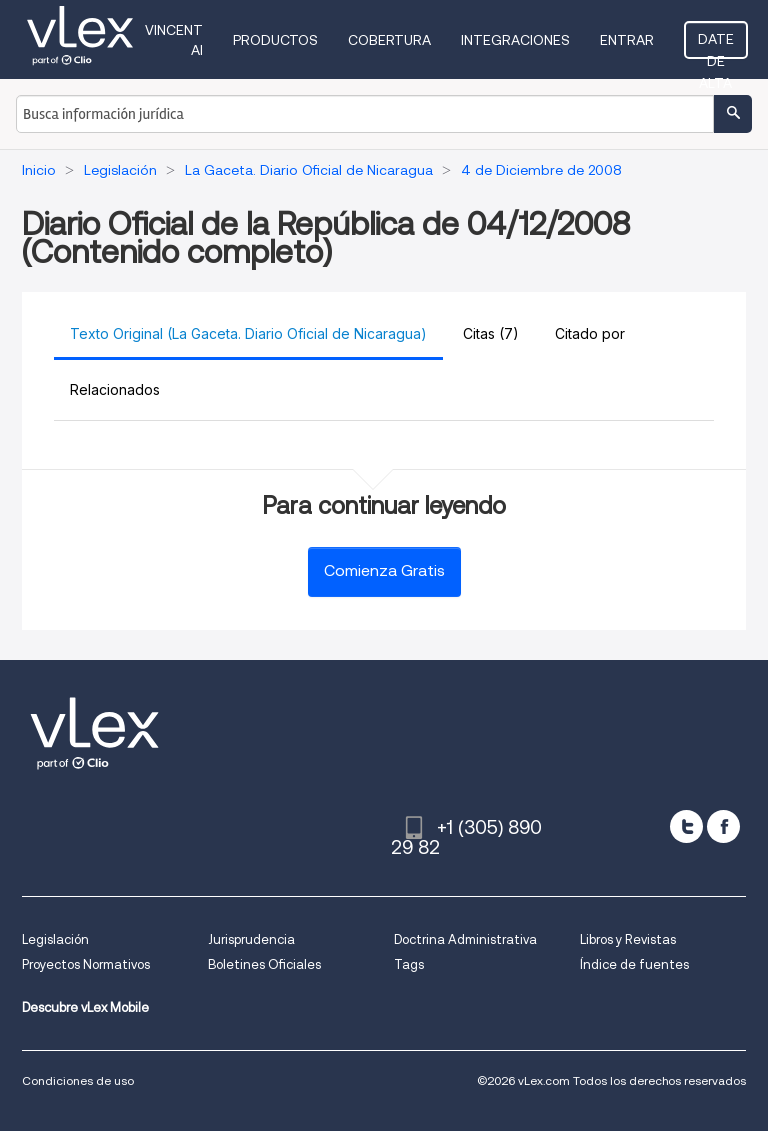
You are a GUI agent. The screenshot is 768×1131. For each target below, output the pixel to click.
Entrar (627, 40)
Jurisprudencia (251, 939)
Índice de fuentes (634, 964)
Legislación (55, 939)
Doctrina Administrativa (465, 939)
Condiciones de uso (78, 1080)
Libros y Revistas (628, 939)
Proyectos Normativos (86, 964)
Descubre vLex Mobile (85, 1007)
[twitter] (686, 826)
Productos (275, 40)
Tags (409, 964)
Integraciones (515, 40)
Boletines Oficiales (264, 964)
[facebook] (723, 826)
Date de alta (716, 45)
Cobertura (389, 40)
